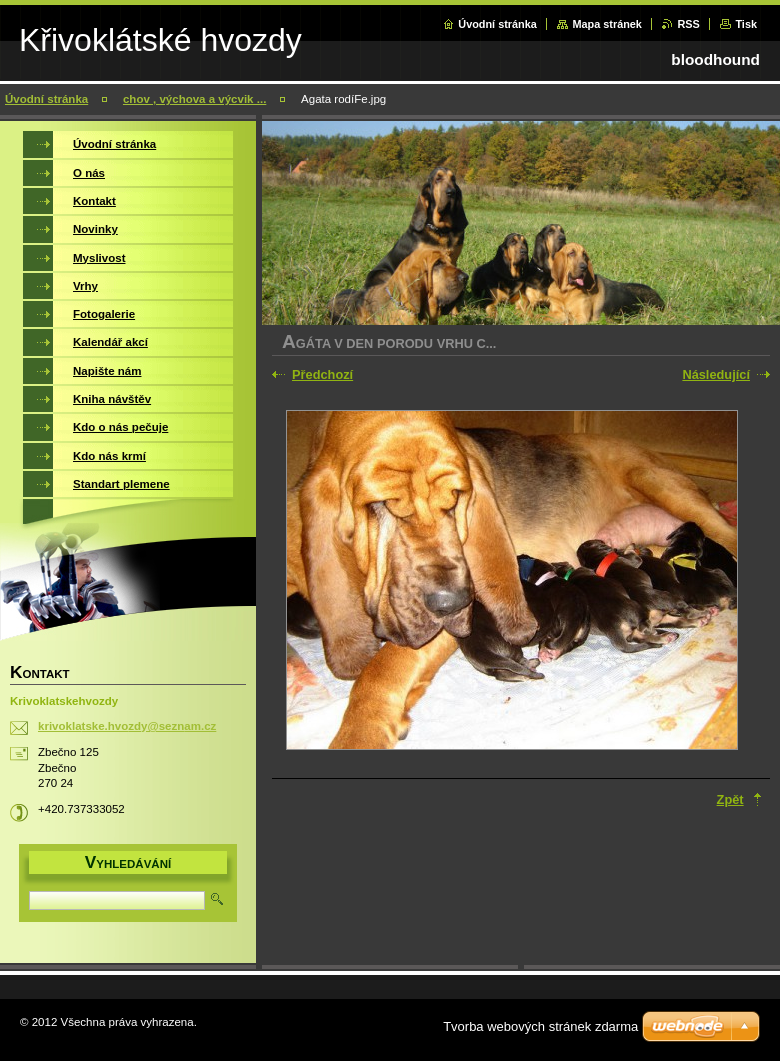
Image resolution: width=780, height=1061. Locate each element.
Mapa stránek (607, 24)
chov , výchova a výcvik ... (194, 99)
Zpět (730, 799)
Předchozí (322, 374)
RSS (688, 24)
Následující (716, 374)
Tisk (746, 24)
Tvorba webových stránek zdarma (540, 1026)
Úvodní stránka (497, 24)
